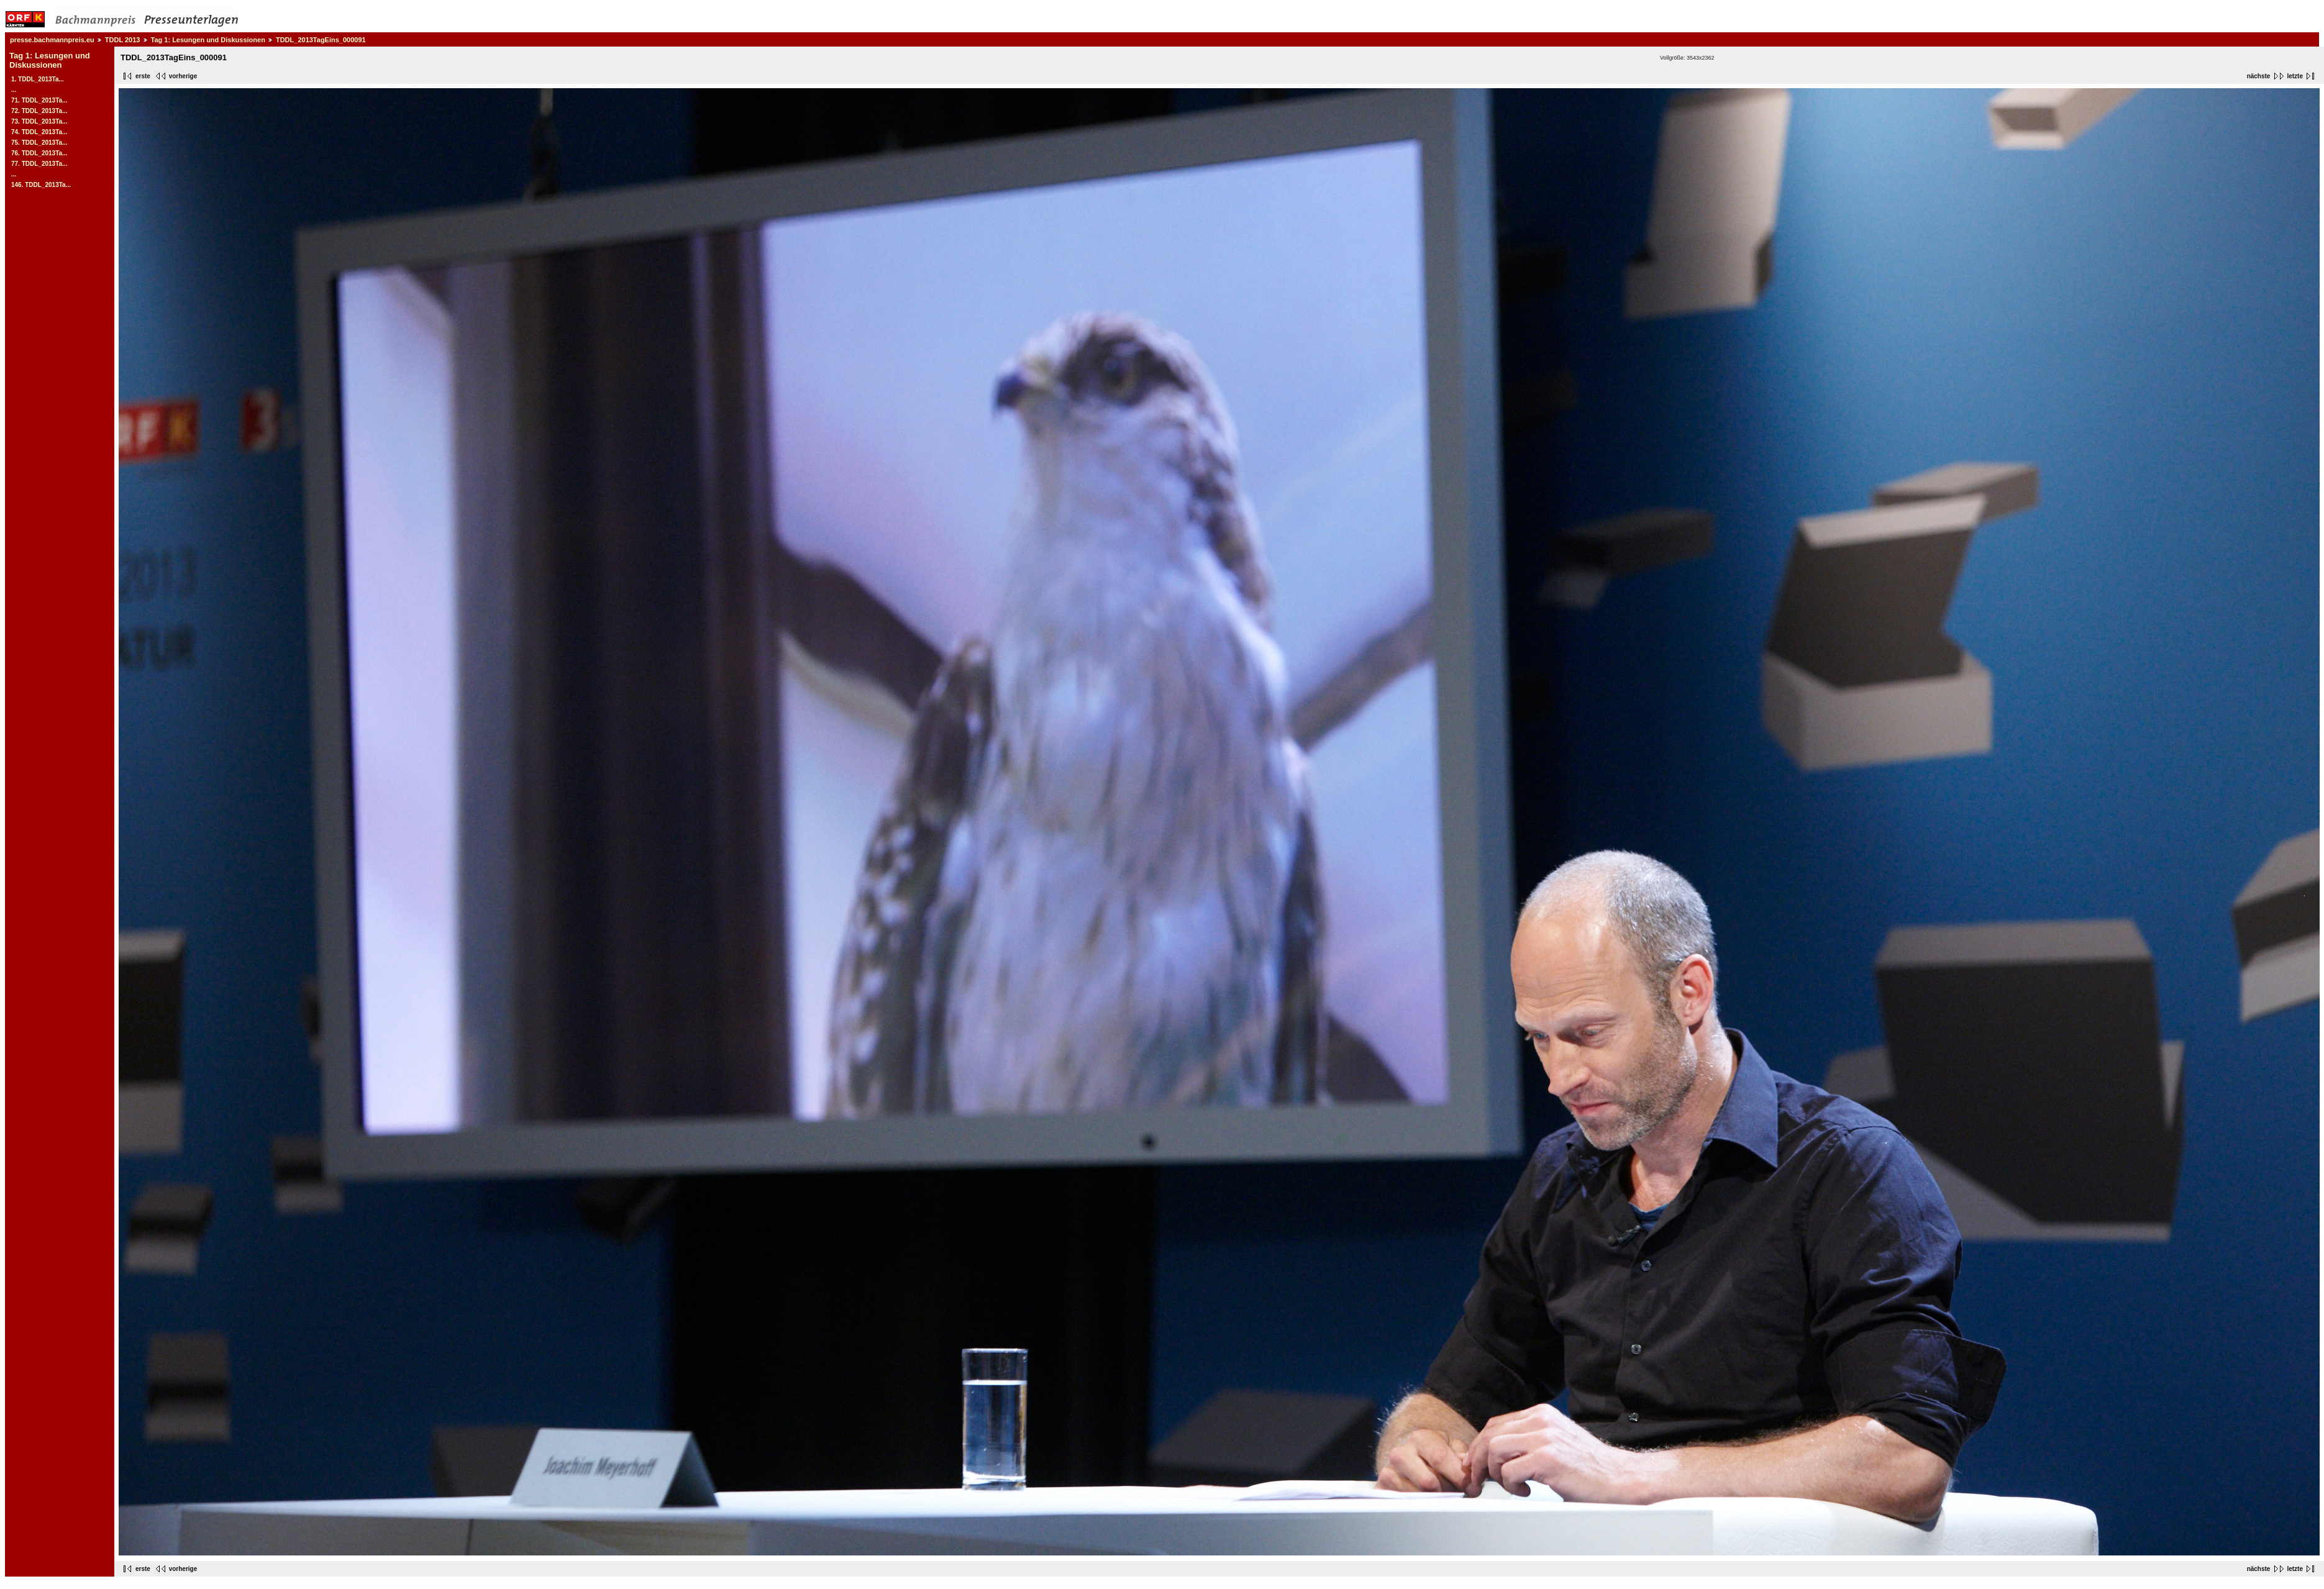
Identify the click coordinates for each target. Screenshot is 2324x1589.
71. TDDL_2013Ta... (39, 100)
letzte (2295, 76)
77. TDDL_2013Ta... (39, 163)
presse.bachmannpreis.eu (52, 39)
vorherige (183, 76)
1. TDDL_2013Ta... (37, 79)
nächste (2259, 76)
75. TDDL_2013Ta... (39, 142)
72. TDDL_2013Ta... (39, 110)
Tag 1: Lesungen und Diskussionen (208, 39)
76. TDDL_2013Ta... (39, 153)
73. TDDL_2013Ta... (39, 121)
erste (142, 76)
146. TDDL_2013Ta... (41, 184)
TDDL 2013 (122, 39)
